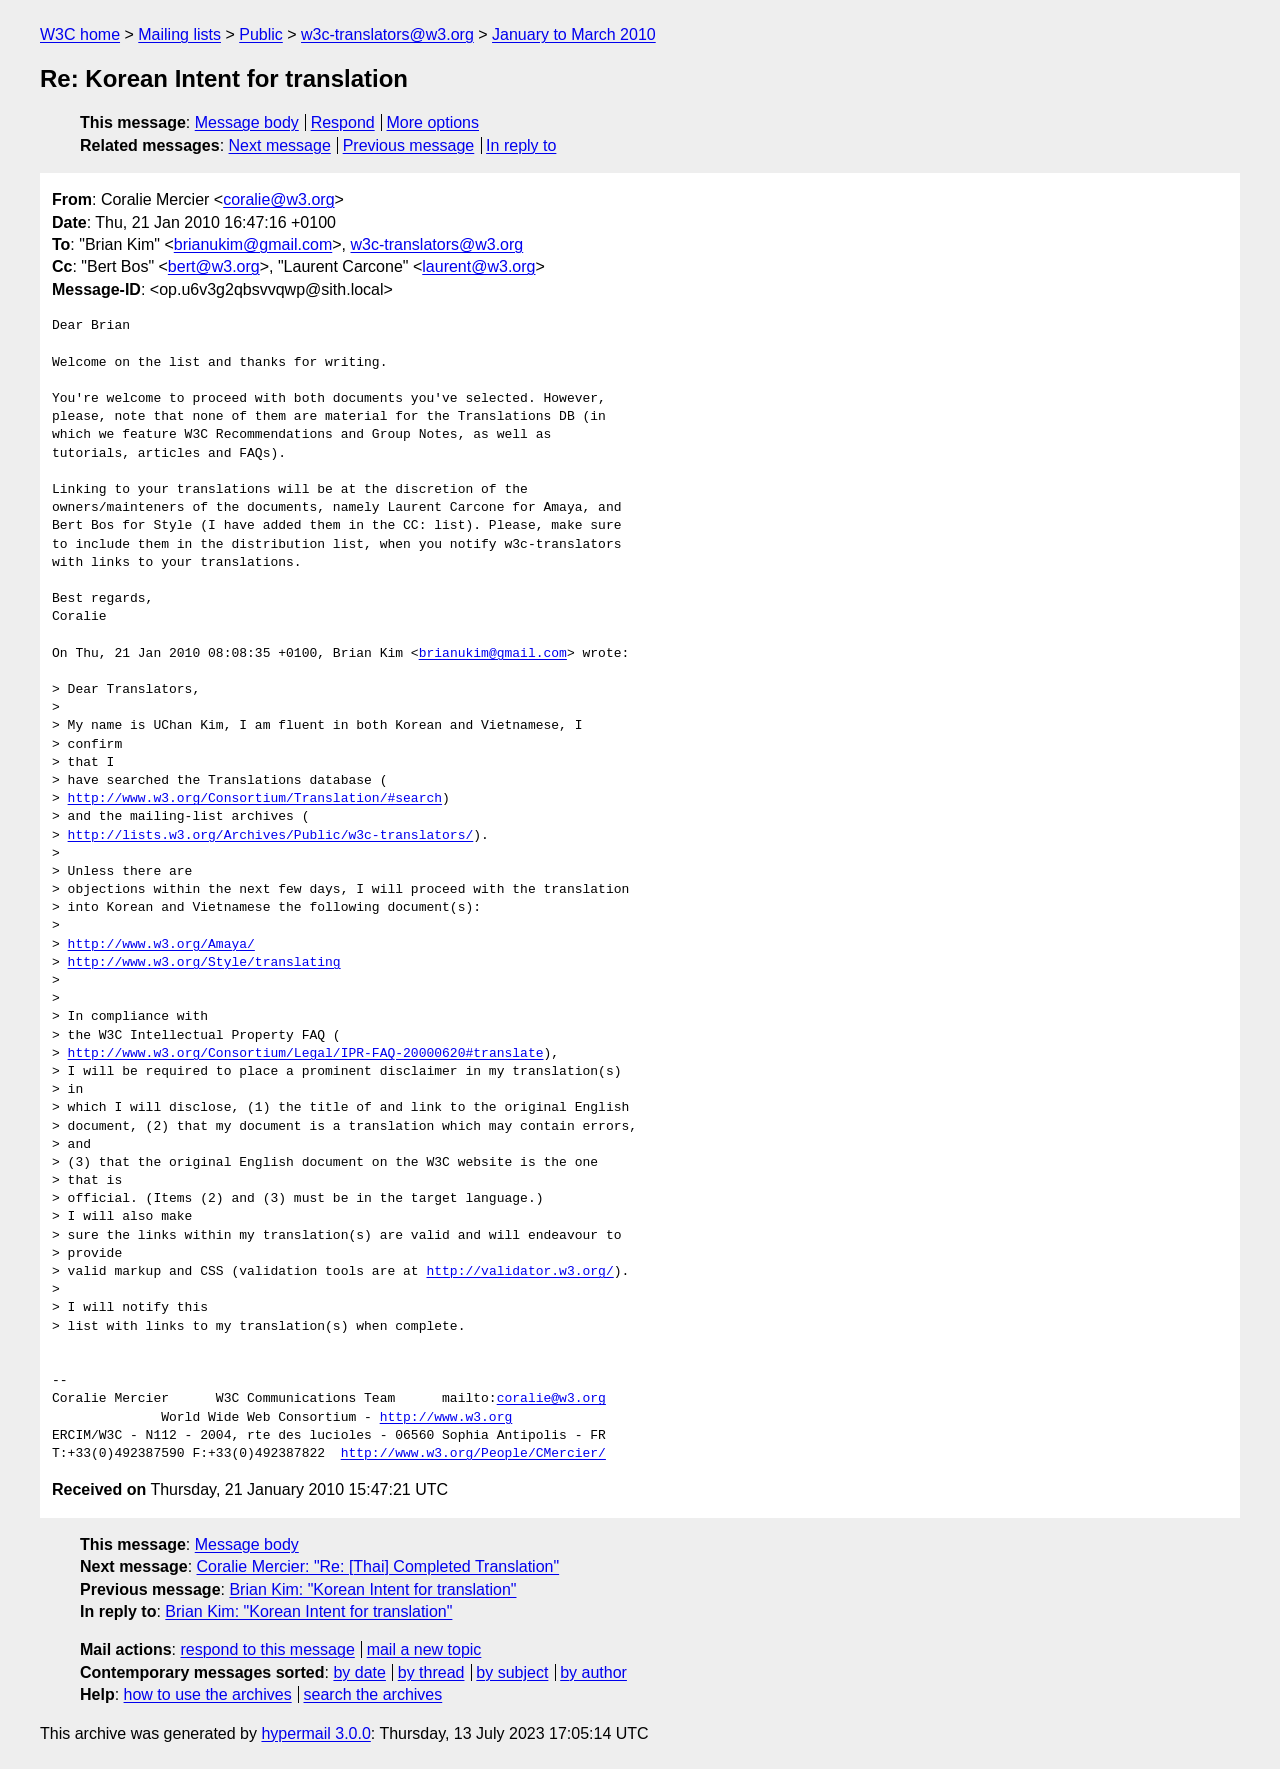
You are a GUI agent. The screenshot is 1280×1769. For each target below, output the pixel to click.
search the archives (373, 1694)
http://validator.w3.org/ (519, 1272)
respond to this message (267, 1649)
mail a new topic (424, 1649)
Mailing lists (179, 34)
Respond (343, 122)
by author (593, 1672)
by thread (431, 1672)
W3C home (80, 34)
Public (261, 34)
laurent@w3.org (478, 266)
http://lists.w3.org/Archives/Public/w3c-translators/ (271, 836)
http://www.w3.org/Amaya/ (161, 945)
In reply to (521, 145)
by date (359, 1672)
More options (433, 122)
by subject (512, 1672)
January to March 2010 (574, 34)
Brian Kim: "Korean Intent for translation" (372, 1589)
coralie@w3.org (278, 199)
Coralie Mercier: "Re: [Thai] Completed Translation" (378, 1566)
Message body (247, 122)
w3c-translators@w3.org (387, 34)
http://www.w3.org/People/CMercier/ (473, 1454)
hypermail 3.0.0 (315, 1733)
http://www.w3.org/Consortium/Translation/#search (255, 799)
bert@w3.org (214, 266)
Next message (280, 145)
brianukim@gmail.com (253, 244)
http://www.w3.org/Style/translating (204, 963)
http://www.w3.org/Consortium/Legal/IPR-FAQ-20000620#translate (306, 1054)
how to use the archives (208, 1694)
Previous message (409, 145)
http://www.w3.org (446, 1418)
